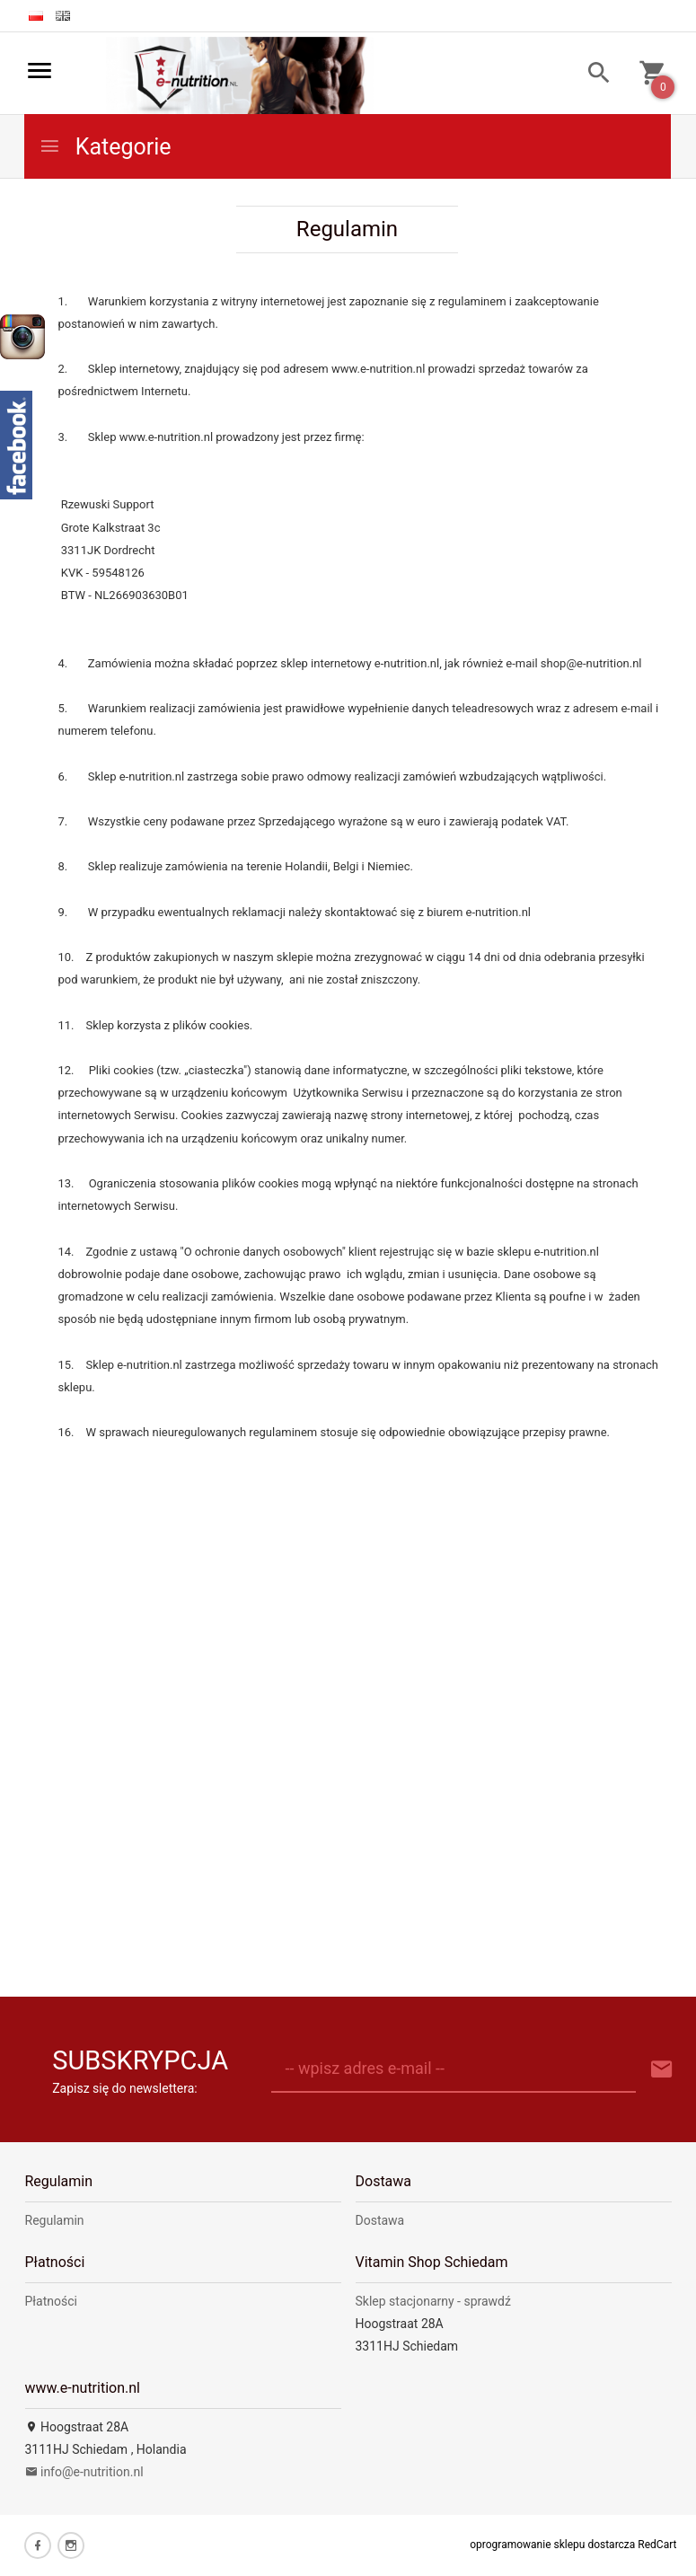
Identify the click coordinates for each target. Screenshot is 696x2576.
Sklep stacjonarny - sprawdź (433, 2301)
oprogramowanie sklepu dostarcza (552, 2544)
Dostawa (380, 2220)
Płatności (51, 2301)
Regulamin (54, 2220)
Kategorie (105, 147)
